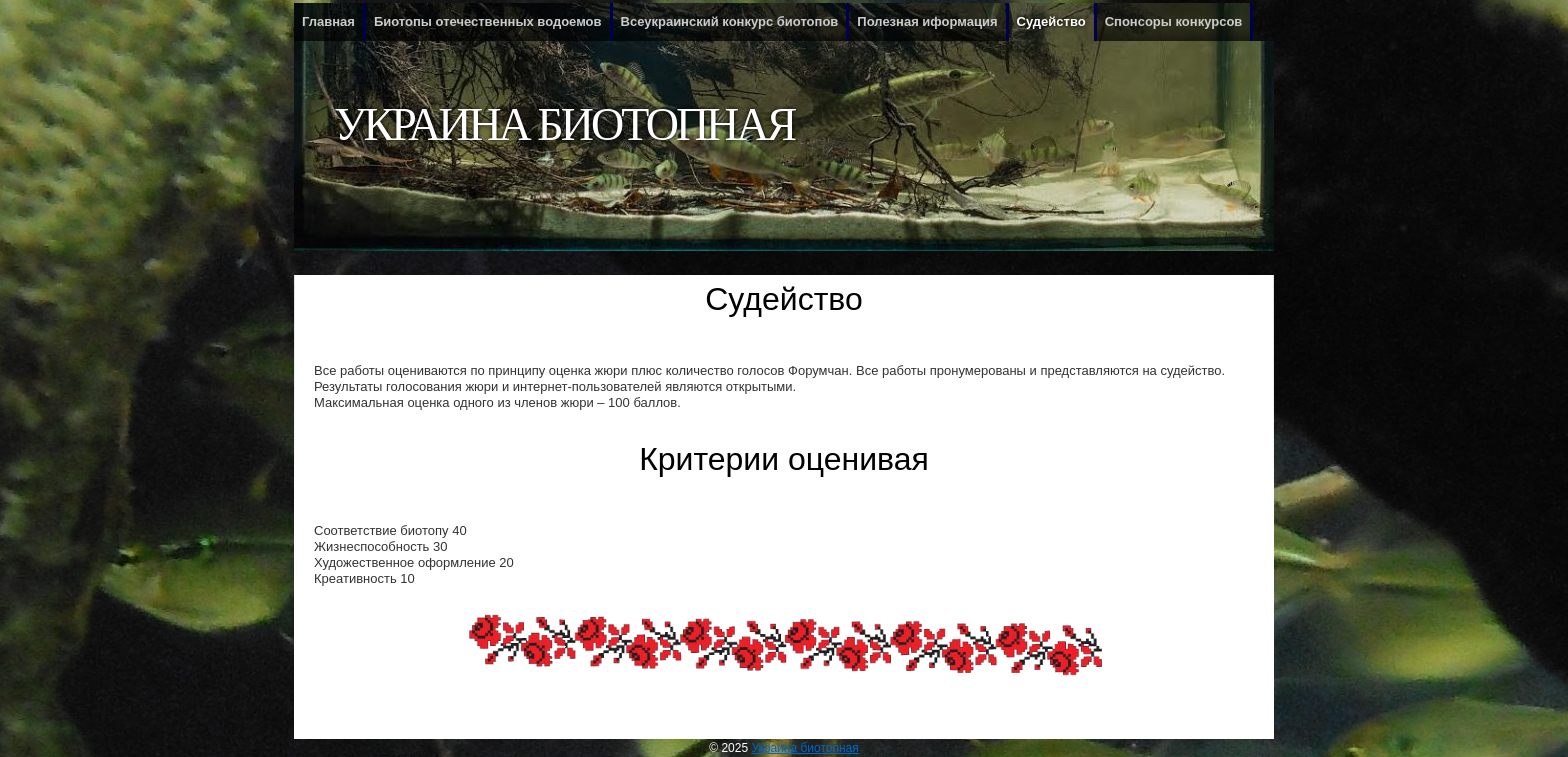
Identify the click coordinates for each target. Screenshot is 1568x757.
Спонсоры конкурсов (1174, 21)
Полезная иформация (927, 21)
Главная (328, 21)
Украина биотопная (564, 124)
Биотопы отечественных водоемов (488, 21)
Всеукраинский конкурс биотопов (730, 21)
